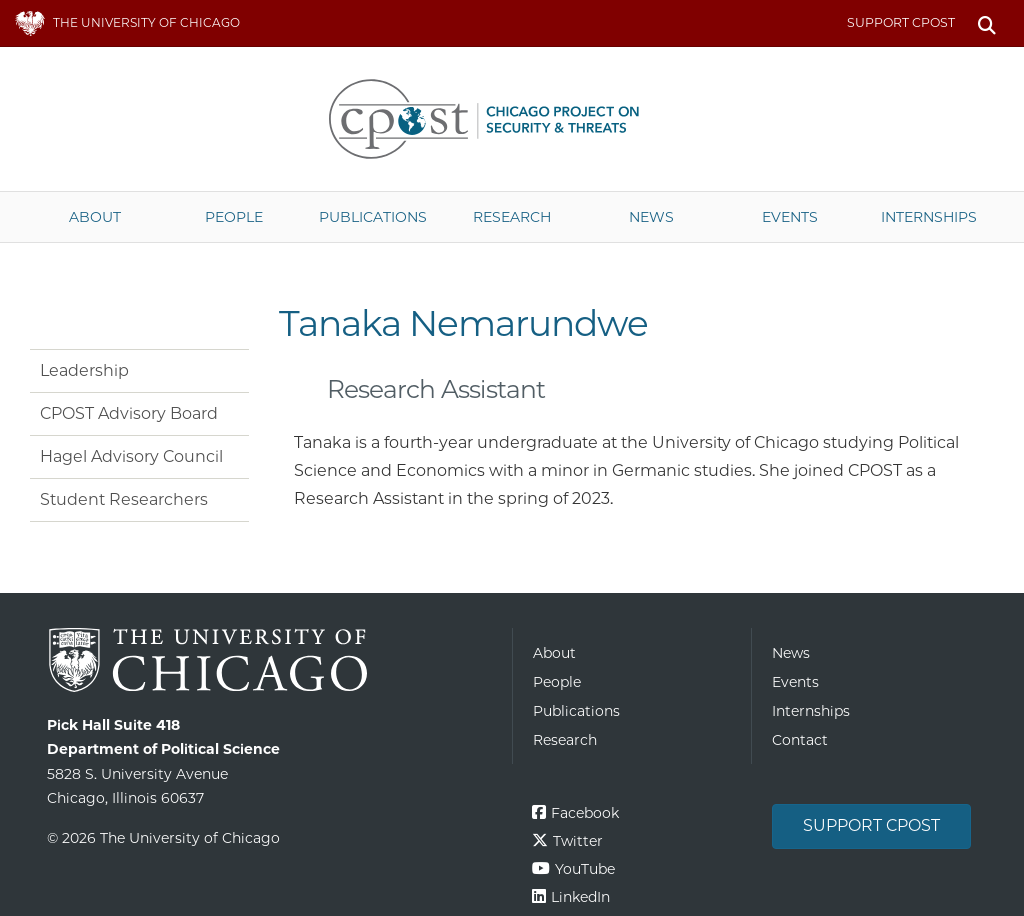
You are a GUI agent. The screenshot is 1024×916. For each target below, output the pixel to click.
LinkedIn (580, 897)
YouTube (585, 869)
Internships (929, 217)
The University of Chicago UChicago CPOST (512, 119)
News (651, 217)
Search (986, 23)
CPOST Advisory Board (129, 413)
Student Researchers (124, 499)
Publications (373, 217)
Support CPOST (901, 22)
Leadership (84, 370)
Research (512, 217)
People (234, 217)
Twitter (578, 841)
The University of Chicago (272, 660)
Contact (800, 740)
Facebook (585, 813)
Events (790, 217)
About (95, 217)
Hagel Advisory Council (131, 456)
